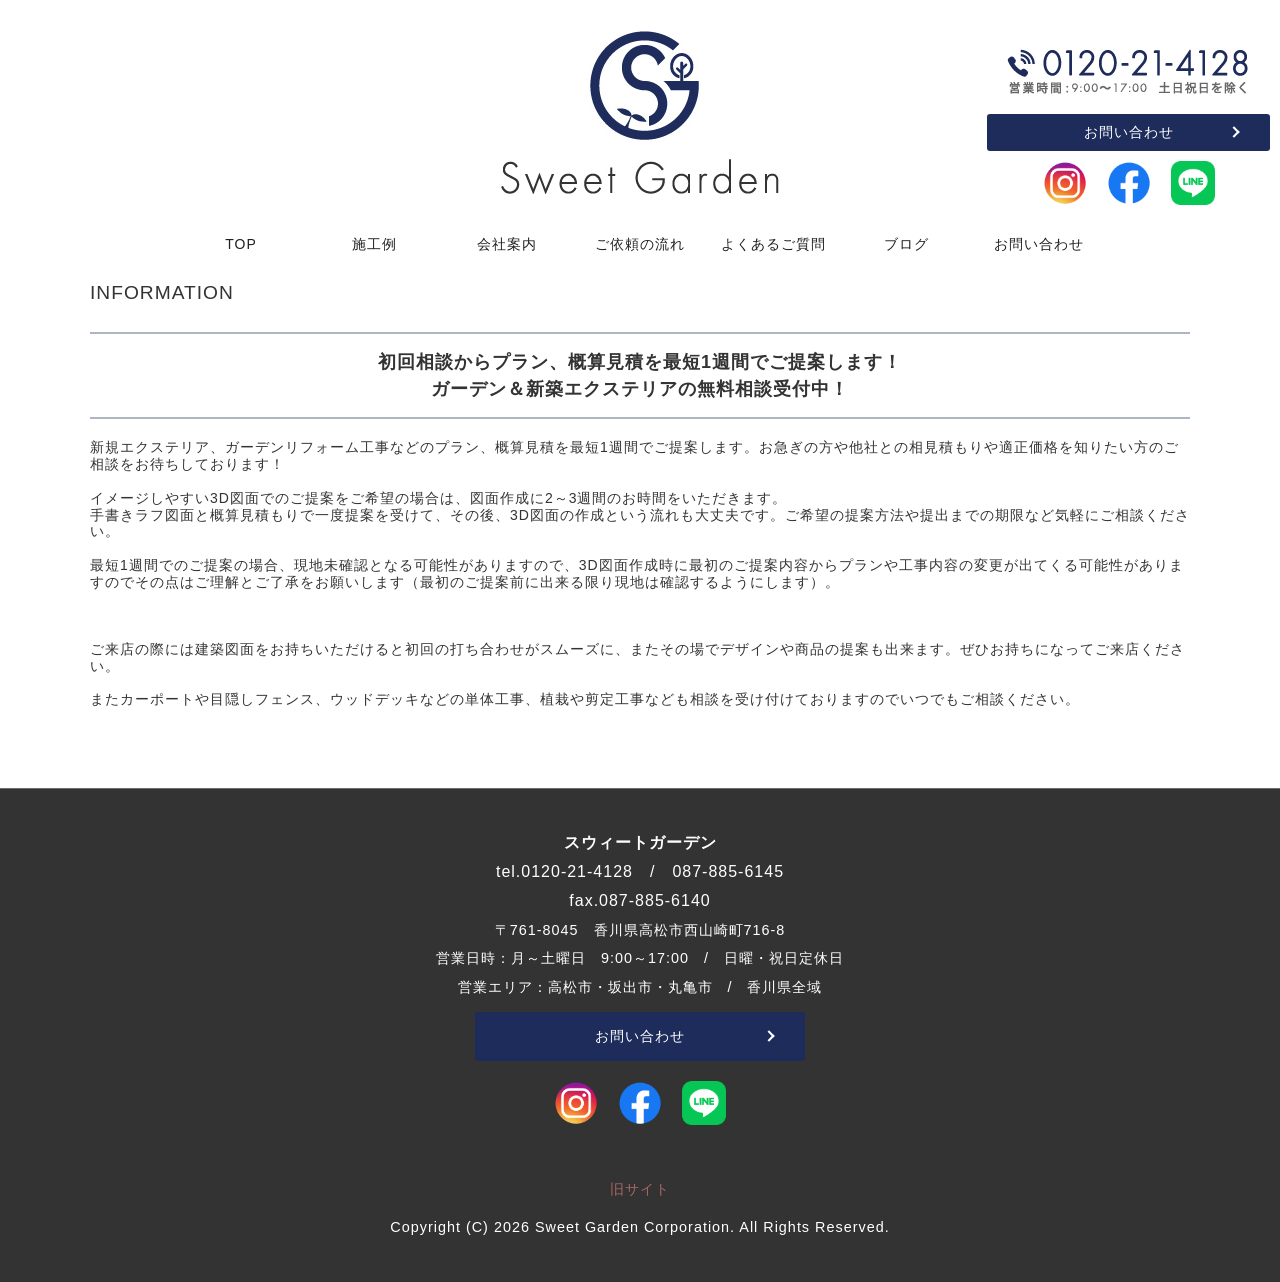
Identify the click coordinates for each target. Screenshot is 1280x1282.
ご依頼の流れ (640, 244)
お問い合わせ (1129, 132)
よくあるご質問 (773, 244)
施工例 (374, 244)
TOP (241, 244)
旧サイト (640, 1189)
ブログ (906, 244)
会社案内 (507, 244)
